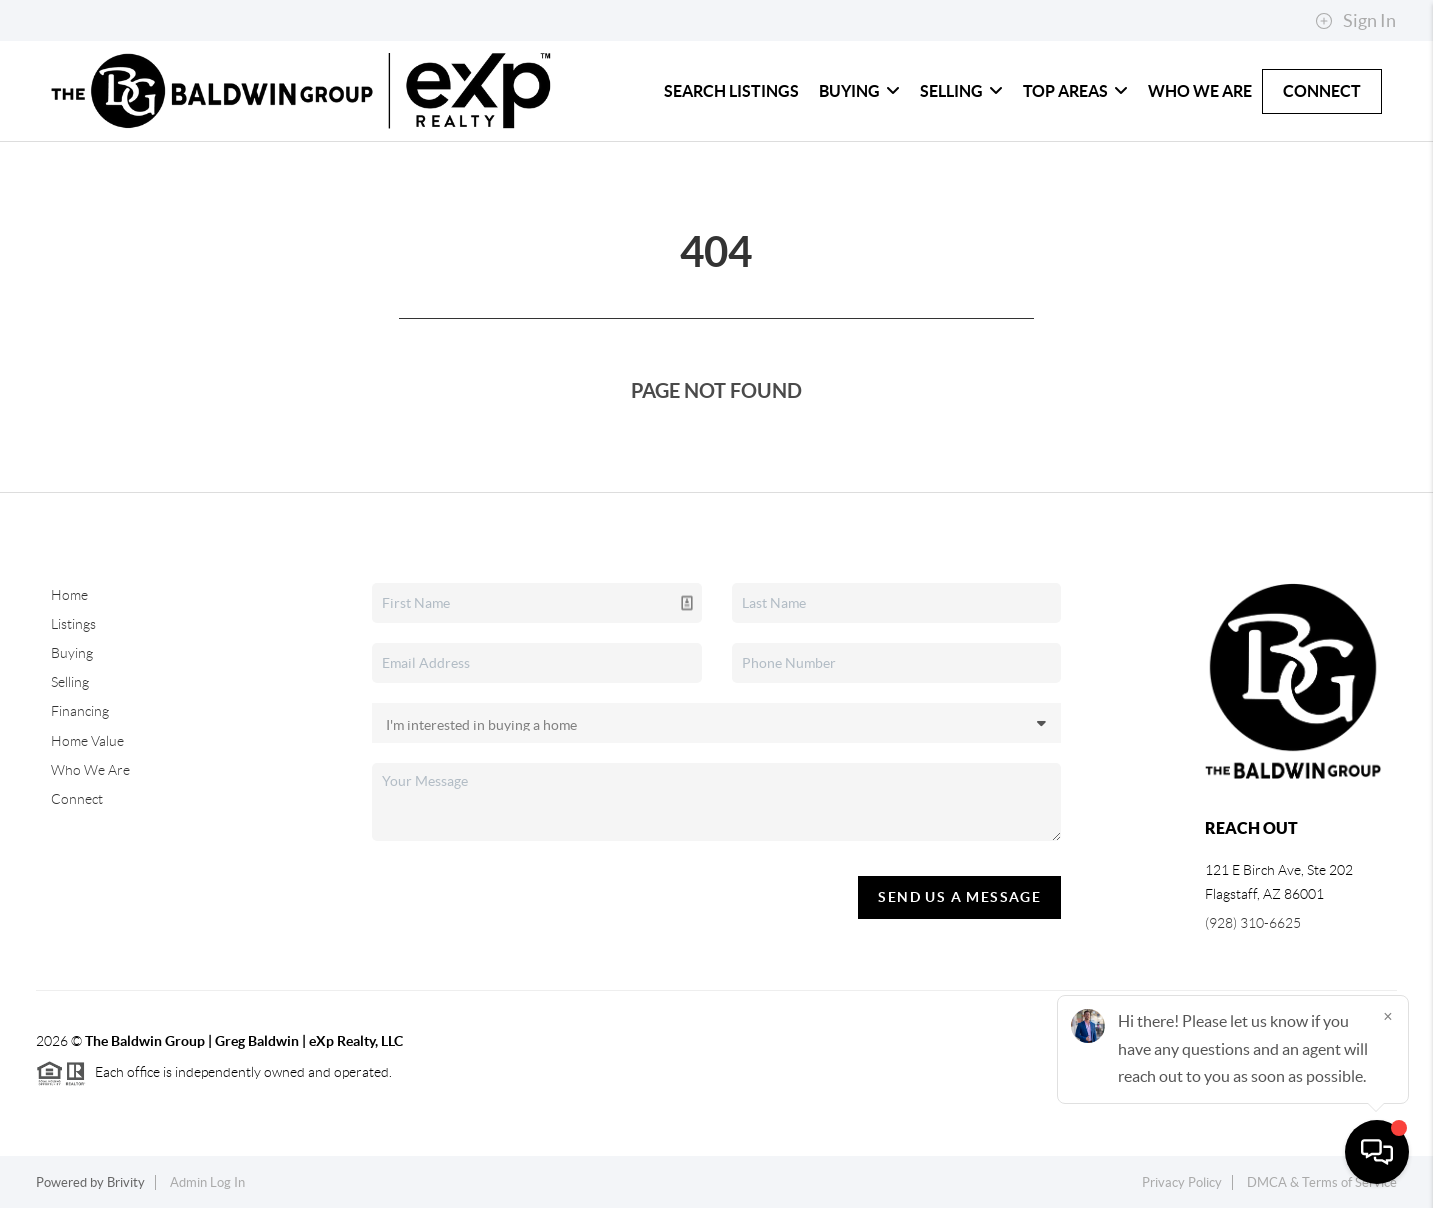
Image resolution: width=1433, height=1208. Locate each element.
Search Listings (731, 91)
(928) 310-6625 (1253, 923)
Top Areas (1075, 91)
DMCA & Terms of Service (1322, 1182)
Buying (859, 91)
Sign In (1355, 21)
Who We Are (1200, 91)
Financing (80, 711)
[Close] (1388, 1016)
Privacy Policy (1182, 1182)
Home (69, 595)
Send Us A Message (959, 897)
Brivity (126, 1182)
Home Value (87, 741)
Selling (961, 91)
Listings (73, 624)
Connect (1322, 91)
